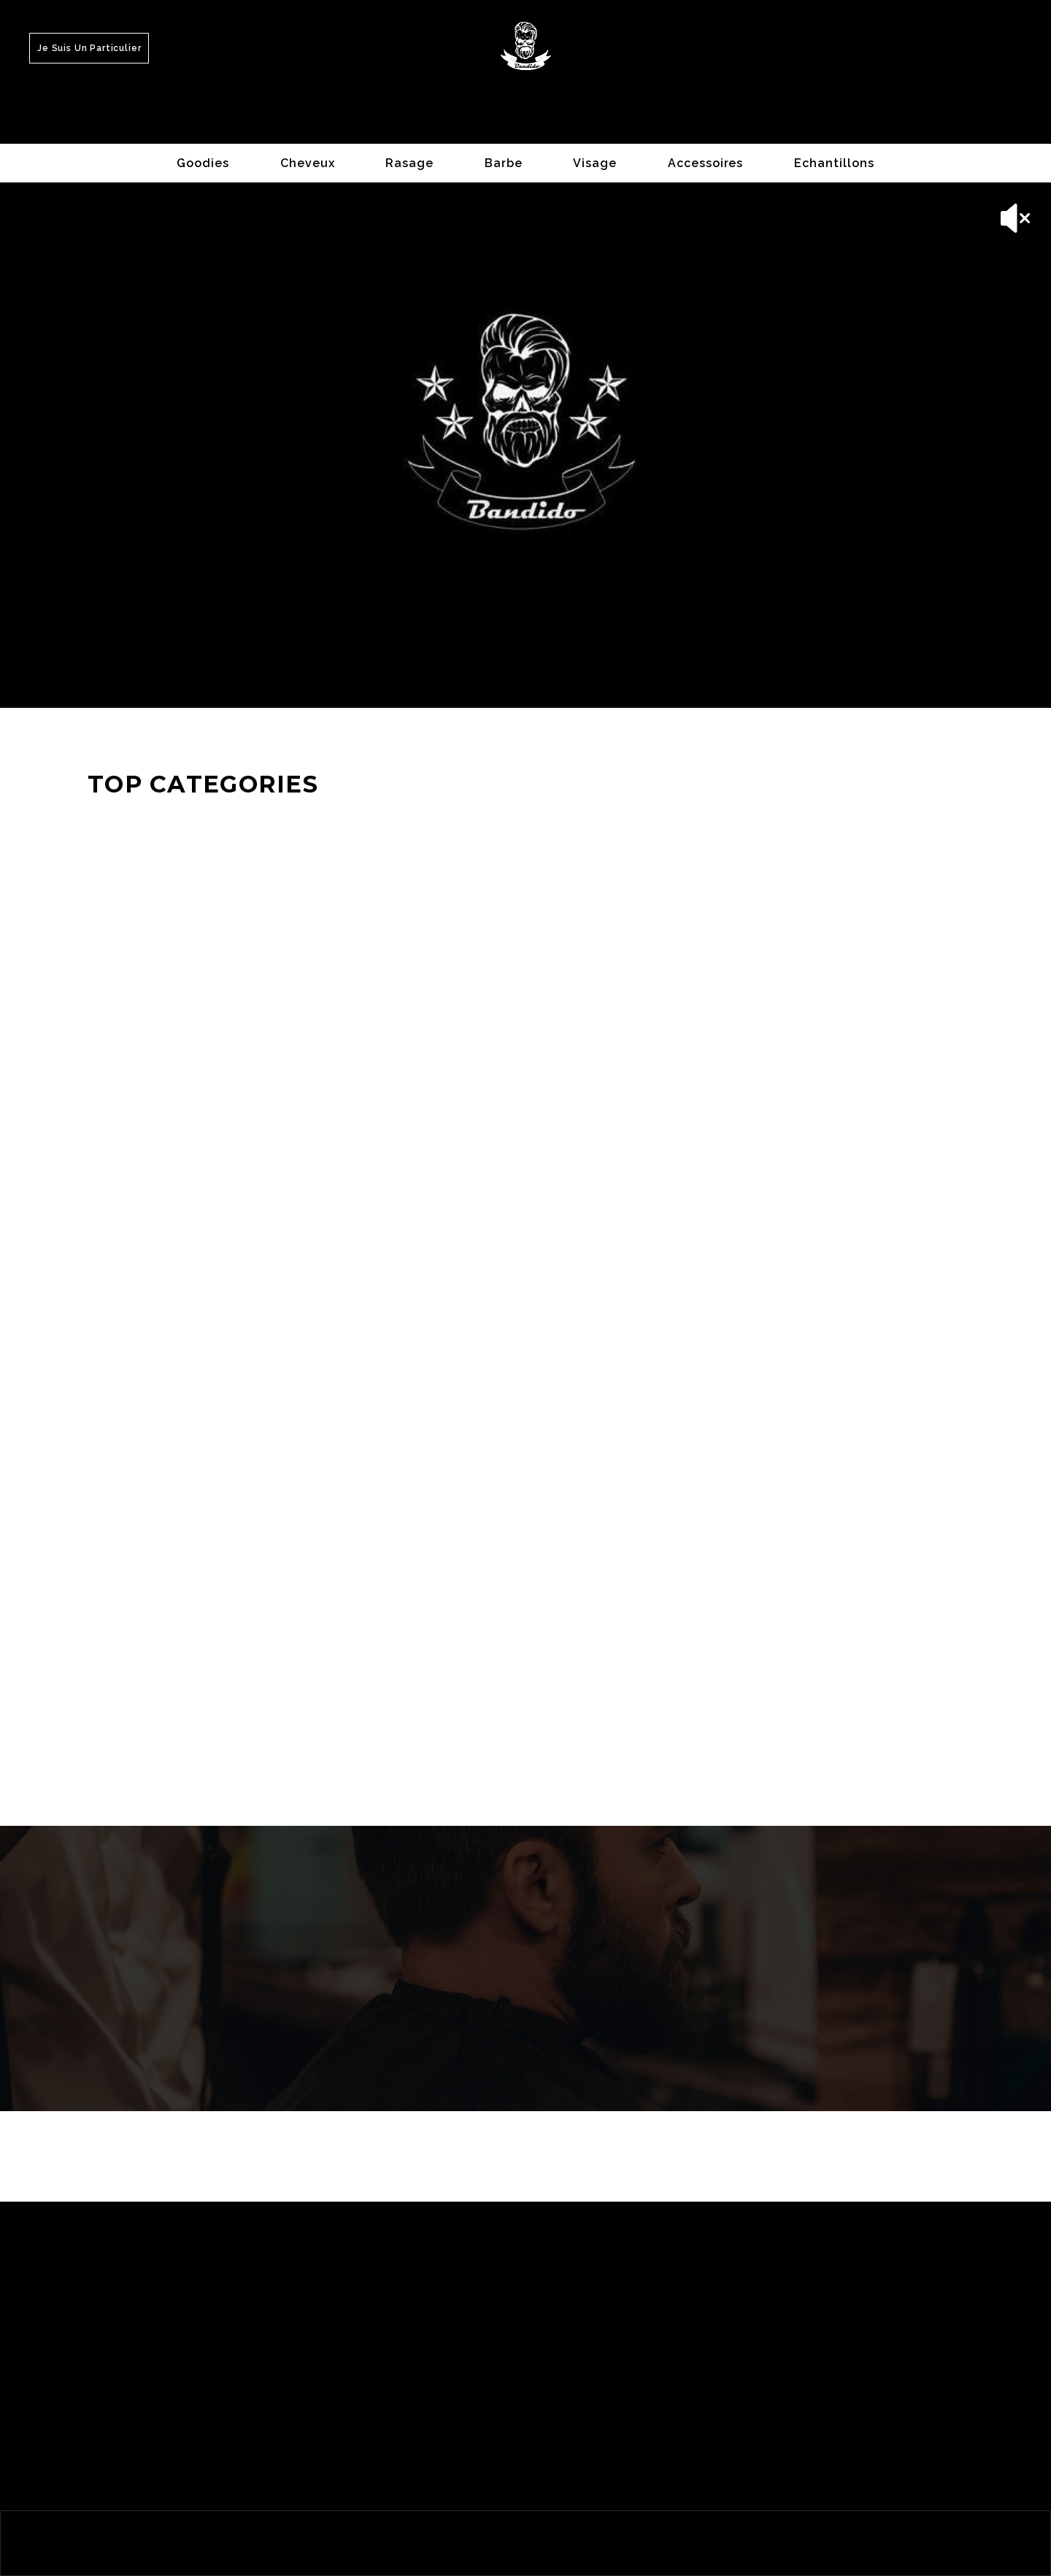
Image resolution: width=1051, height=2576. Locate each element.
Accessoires (705, 163)
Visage (595, 163)
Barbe (504, 163)
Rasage (409, 163)
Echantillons (834, 163)
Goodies (203, 163)
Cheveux (307, 163)
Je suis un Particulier (89, 48)
